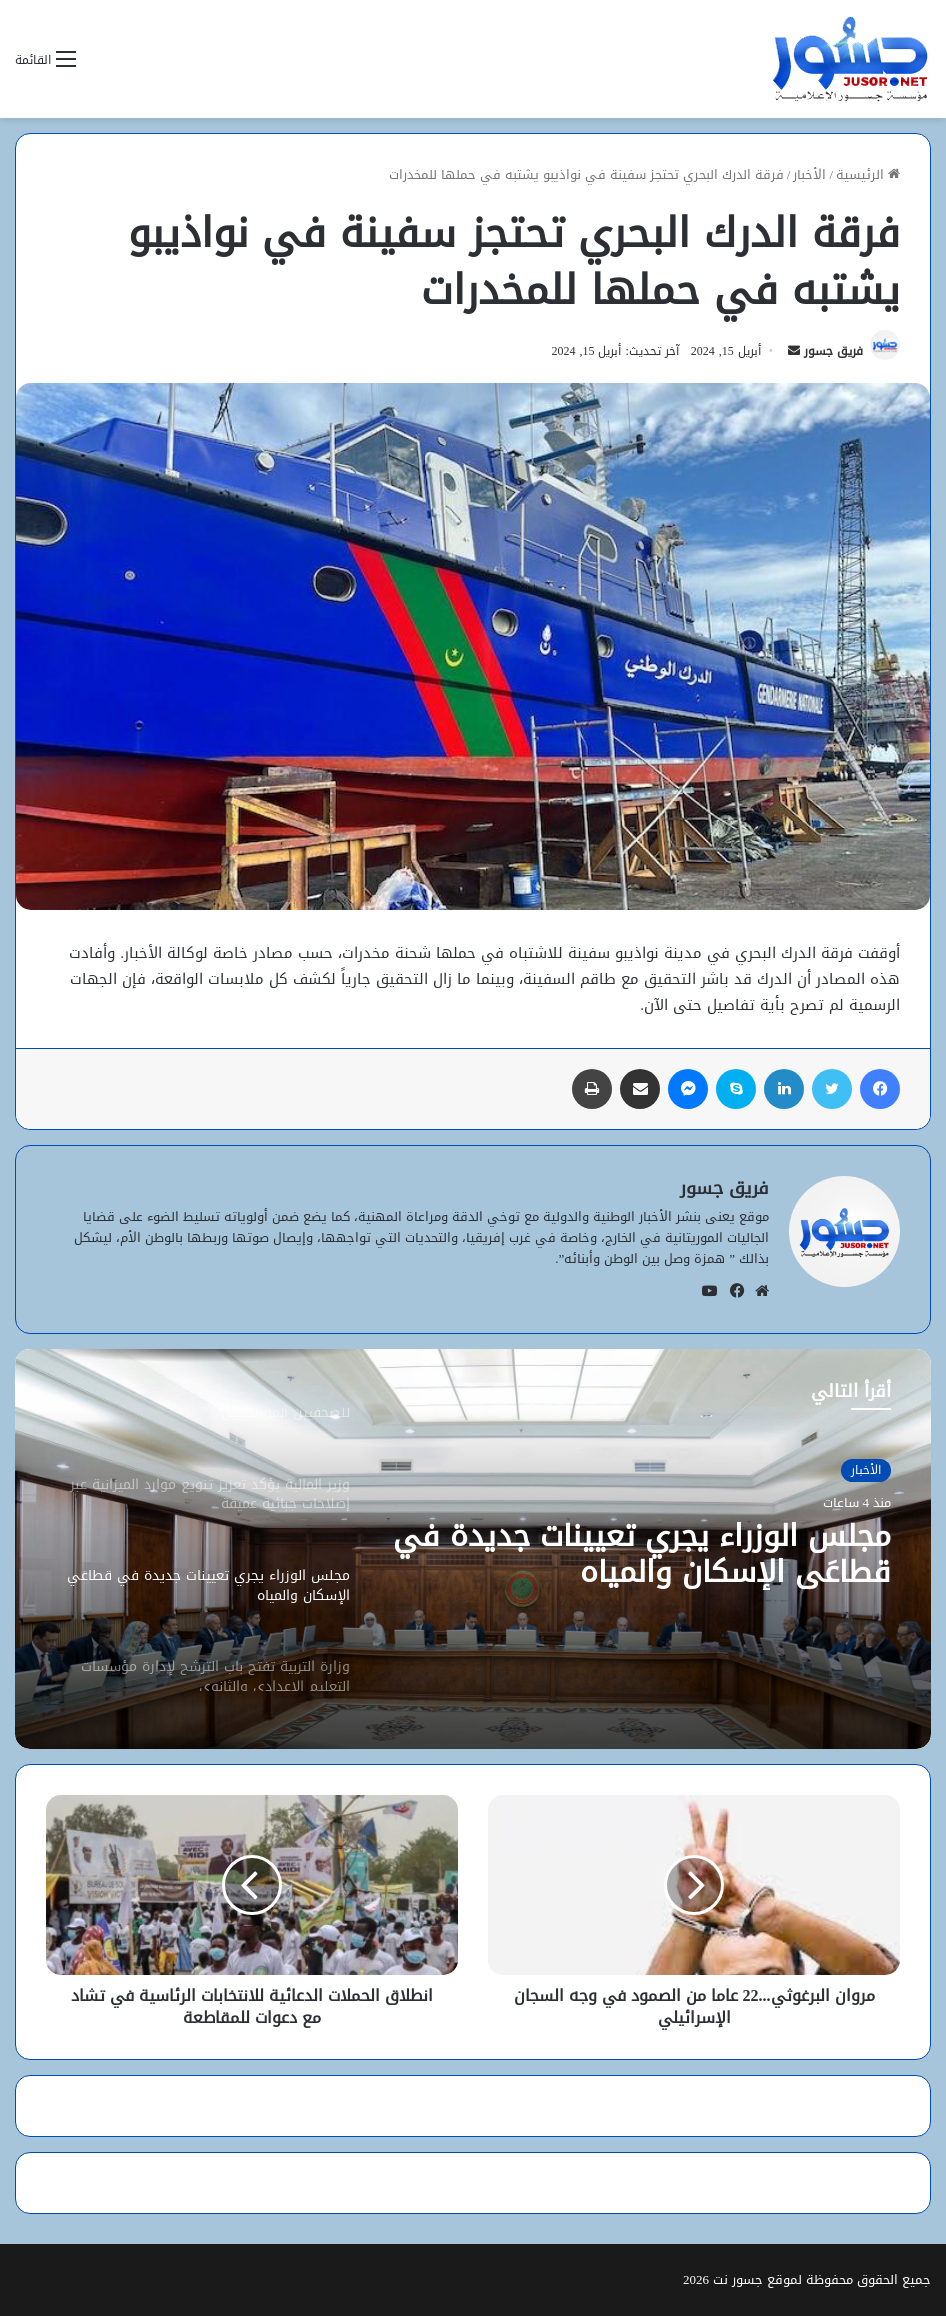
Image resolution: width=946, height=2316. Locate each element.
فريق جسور (833, 351)
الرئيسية (868, 174)
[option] (473, 1549)
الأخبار (809, 174)
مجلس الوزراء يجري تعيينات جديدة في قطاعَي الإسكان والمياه (642, 1554)
